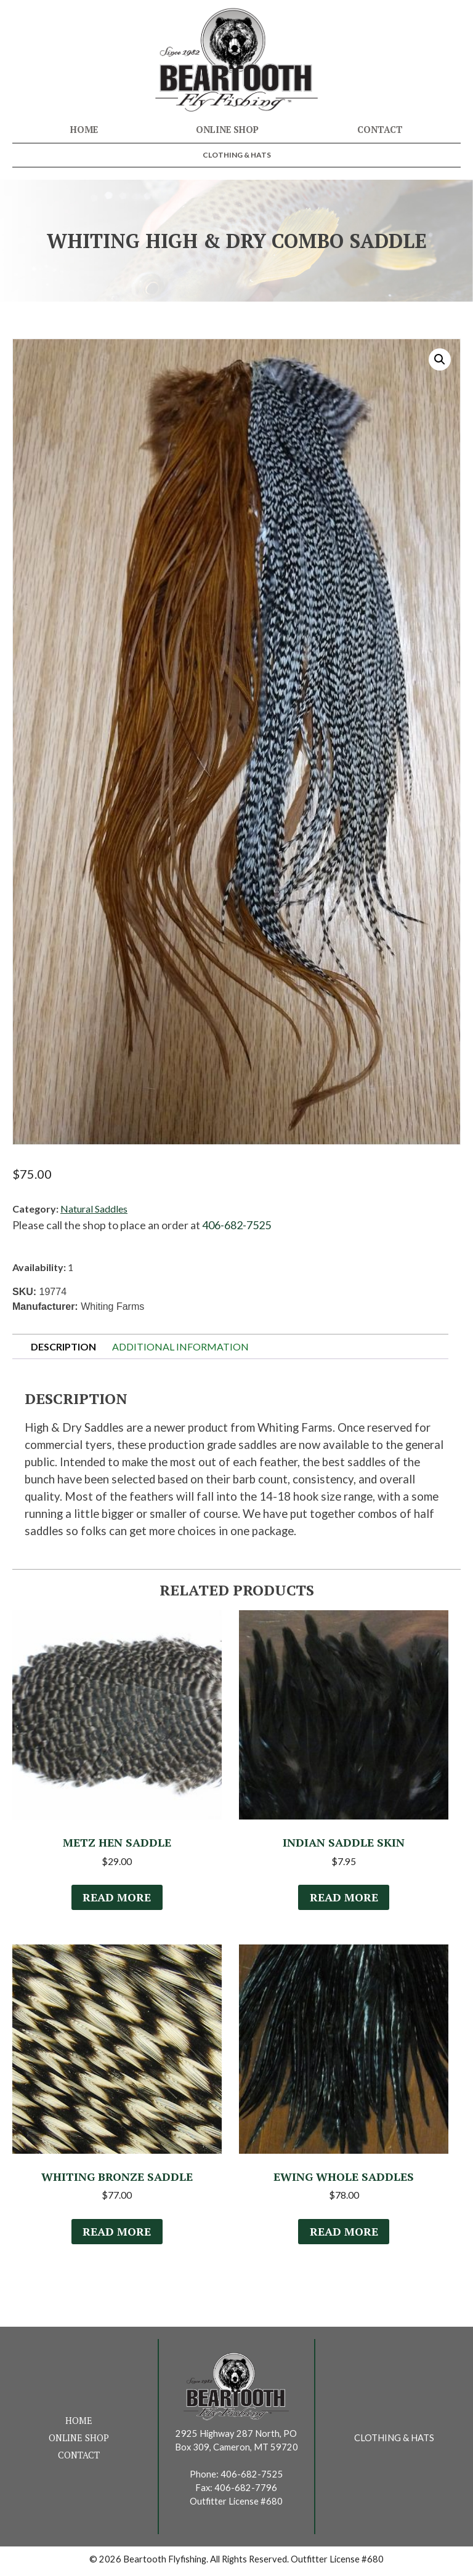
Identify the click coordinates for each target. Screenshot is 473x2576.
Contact (380, 129)
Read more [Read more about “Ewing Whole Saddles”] (344, 2235)
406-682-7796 (245, 2491)
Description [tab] (63, 1346)
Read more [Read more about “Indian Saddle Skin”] (344, 1899)
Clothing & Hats (237, 154)
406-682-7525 (236, 1225)
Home (84, 129)
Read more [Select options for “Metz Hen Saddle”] (117, 1899)
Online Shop (227, 129)
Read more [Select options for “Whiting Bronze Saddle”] (117, 2235)
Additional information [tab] (180, 1346)
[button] (440, 359)
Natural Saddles (93, 1208)
